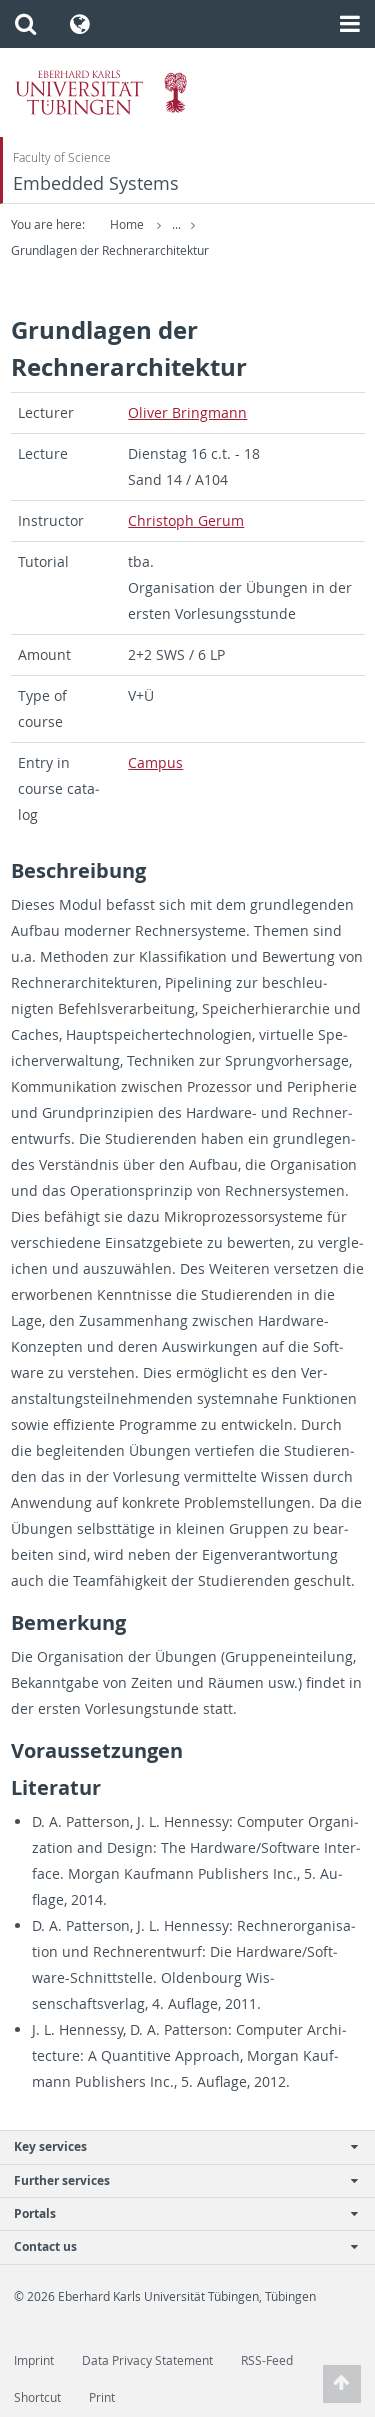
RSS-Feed (267, 2360)
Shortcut (37, 2397)
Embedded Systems (96, 183)
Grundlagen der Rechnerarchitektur (110, 250)
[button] (25, 24)
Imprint (34, 2360)
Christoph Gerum (186, 520)
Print (102, 2397)
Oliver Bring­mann (187, 412)
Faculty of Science (62, 157)
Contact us (177, 2246)
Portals (177, 2213)
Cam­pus (155, 762)
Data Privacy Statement (147, 2360)
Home (127, 224)
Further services (177, 2180)
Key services (177, 2146)
